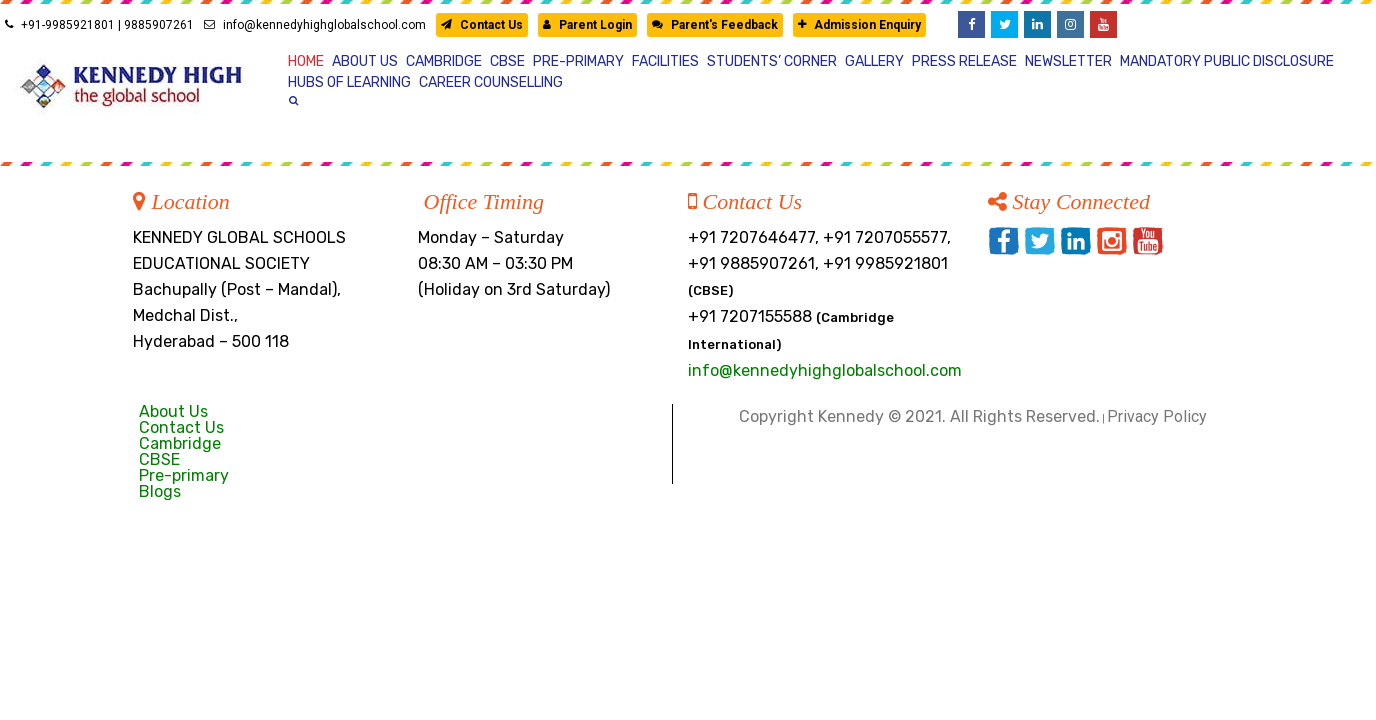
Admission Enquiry (859, 25)
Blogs (160, 491)
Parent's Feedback (715, 25)
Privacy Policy (1157, 416)
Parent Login (587, 25)
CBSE (159, 459)
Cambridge (180, 443)
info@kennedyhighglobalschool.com (315, 25)
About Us (173, 411)
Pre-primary (184, 475)
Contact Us (482, 25)
